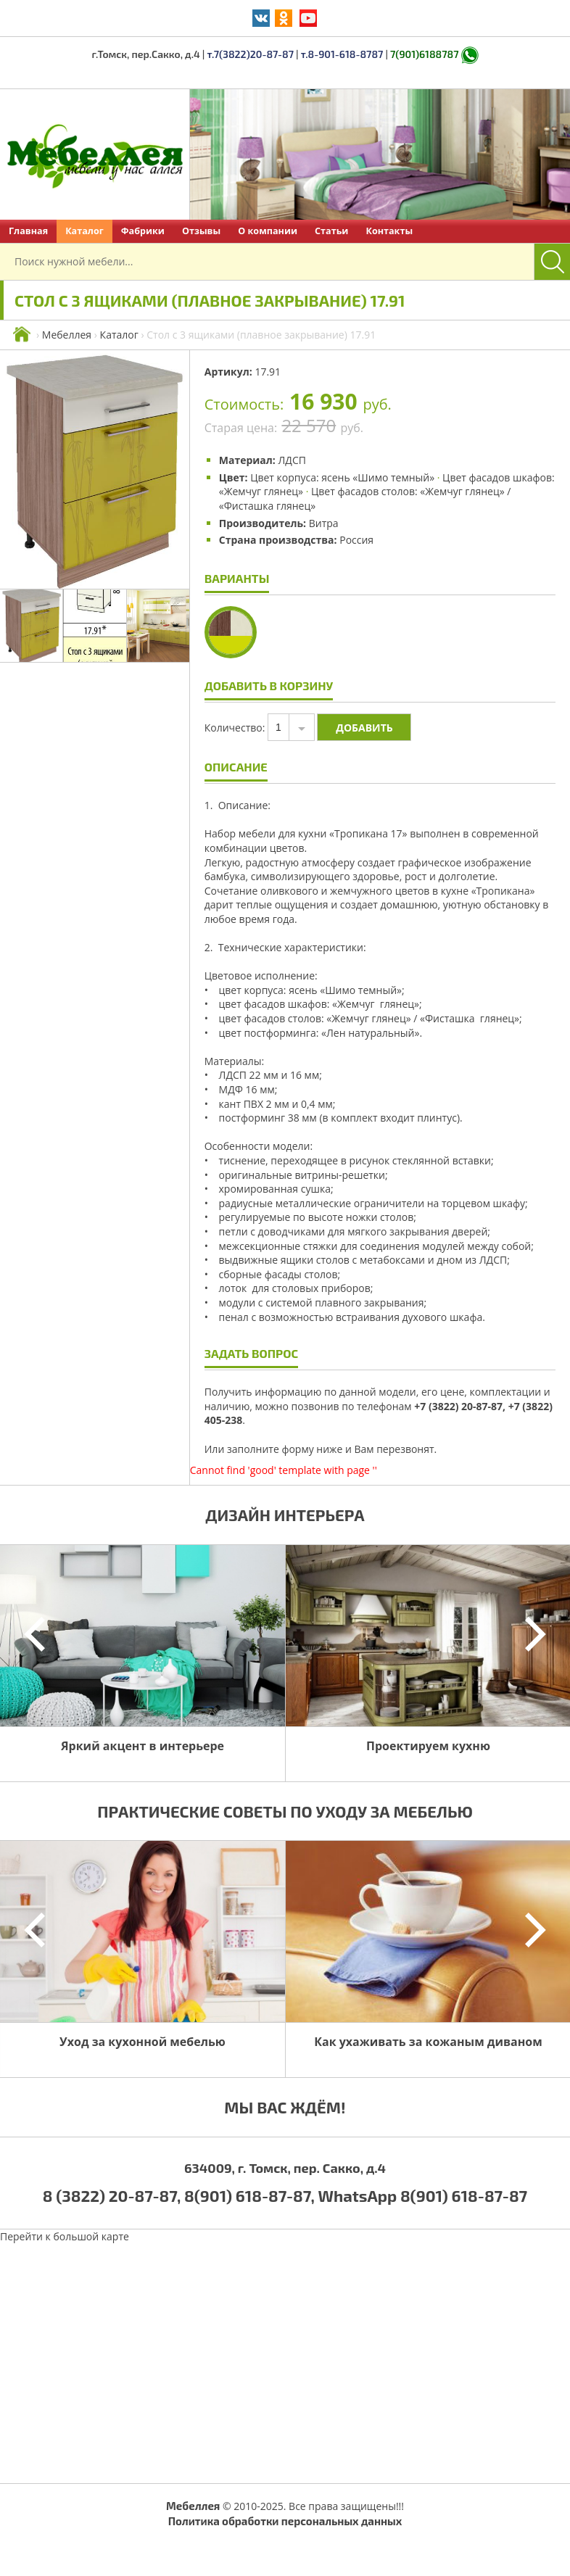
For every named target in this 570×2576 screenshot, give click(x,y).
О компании (267, 231)
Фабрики (143, 231)
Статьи (331, 231)
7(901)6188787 (424, 54)
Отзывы (201, 231)
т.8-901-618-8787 (342, 54)
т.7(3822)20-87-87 (250, 54)
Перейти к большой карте (64, 2236)
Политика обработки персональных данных (285, 2520)
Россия (356, 540)
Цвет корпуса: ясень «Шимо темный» (342, 477)
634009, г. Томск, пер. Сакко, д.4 (285, 2168)
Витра (324, 523)
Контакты (389, 231)
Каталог (84, 231)
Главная (28, 231)
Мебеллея (66, 334)
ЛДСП (291, 460)
